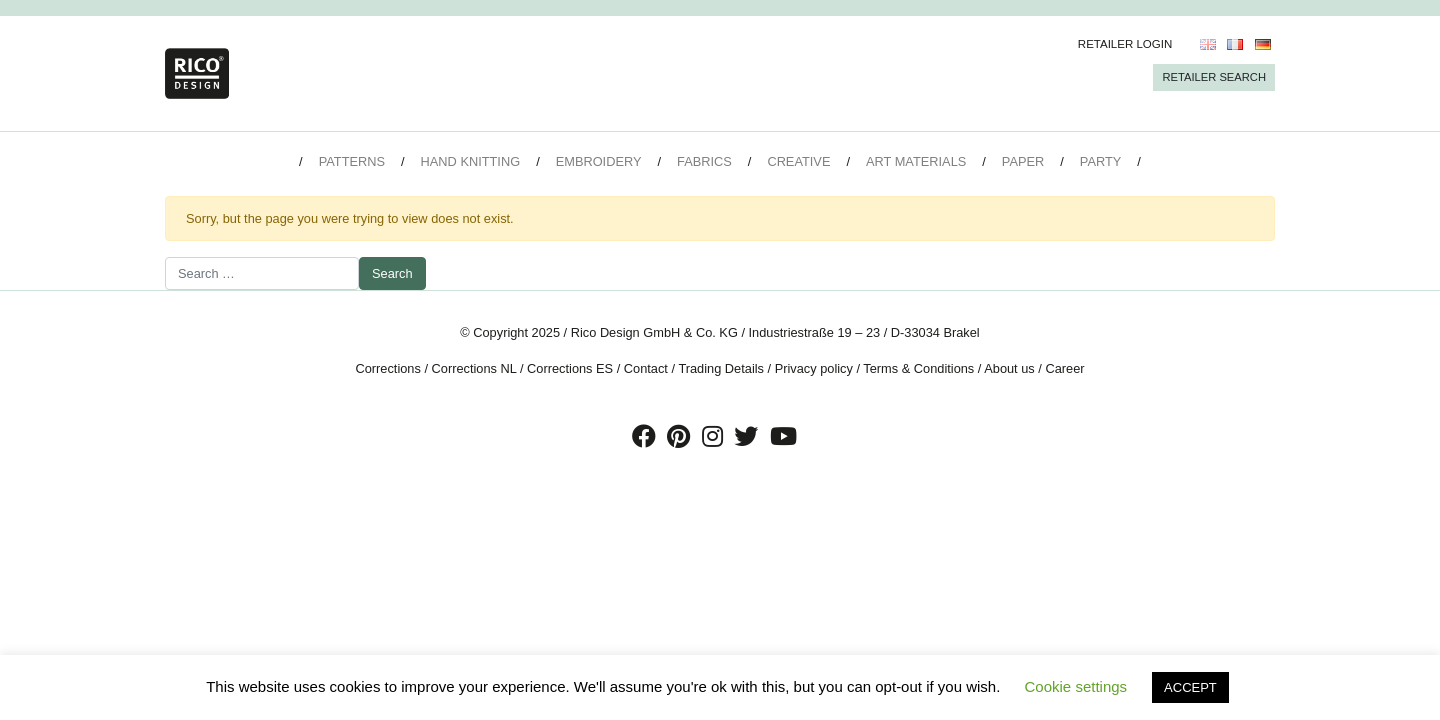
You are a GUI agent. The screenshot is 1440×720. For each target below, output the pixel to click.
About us (1009, 368)
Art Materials (916, 161)
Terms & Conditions (918, 368)
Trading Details (721, 368)
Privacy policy (814, 368)
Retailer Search (1214, 77)
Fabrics (704, 161)
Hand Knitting (471, 161)
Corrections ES (570, 368)
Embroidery (599, 161)
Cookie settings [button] (1076, 686)
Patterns (352, 161)
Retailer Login (1125, 44)
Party (1100, 161)
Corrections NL (474, 368)
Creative (798, 161)
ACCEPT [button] (1190, 687)
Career (1064, 368)
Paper (1023, 161)
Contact (646, 368)
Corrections (387, 368)
